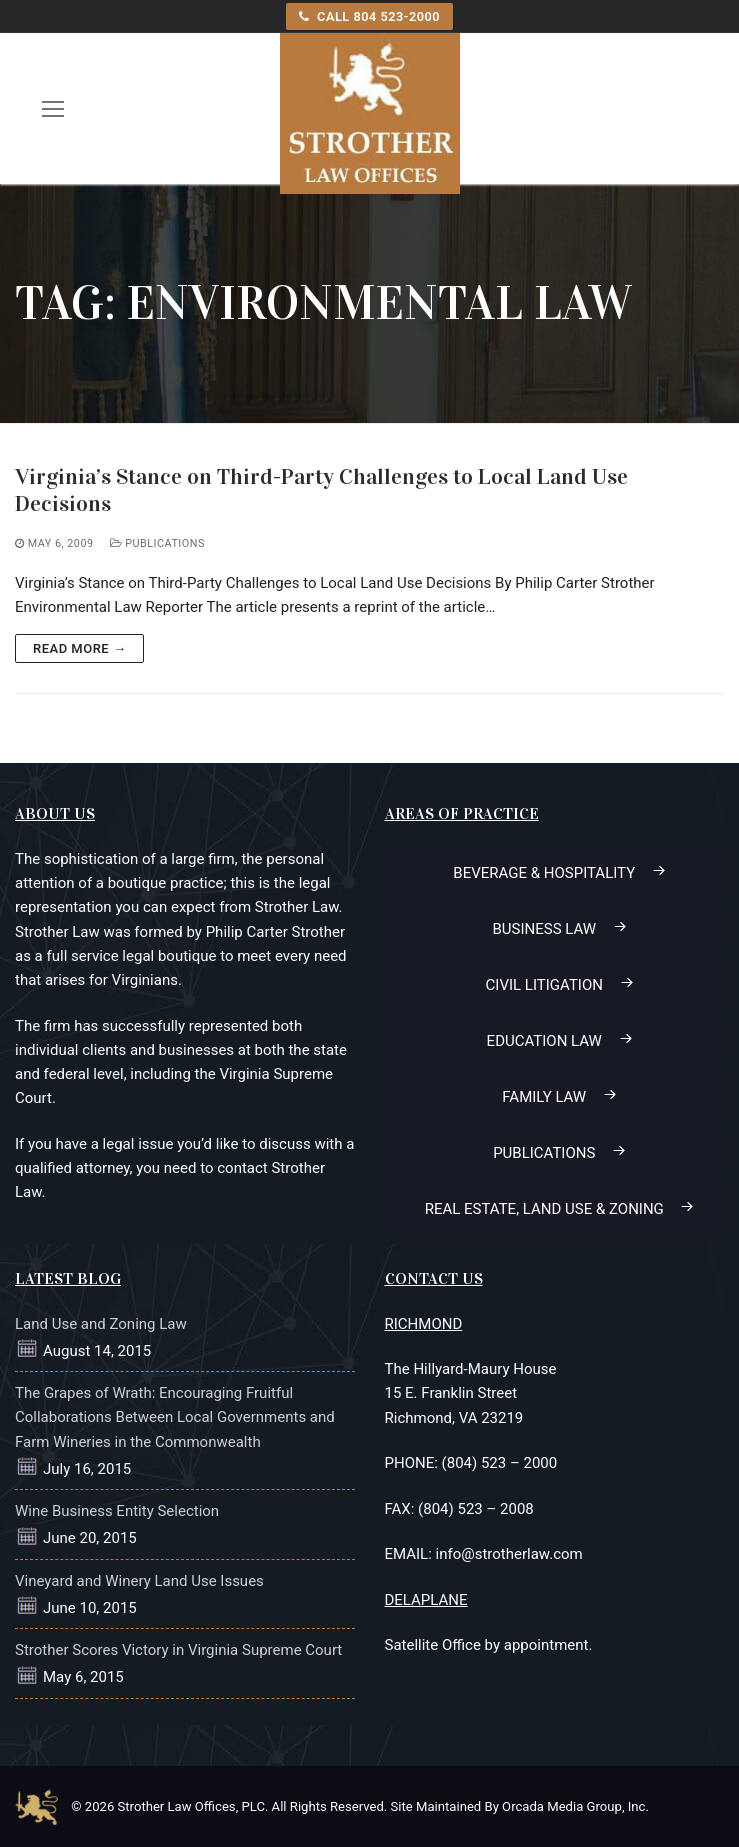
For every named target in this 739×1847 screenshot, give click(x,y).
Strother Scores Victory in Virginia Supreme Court (178, 1650)
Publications (157, 543)
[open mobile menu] (53, 108)
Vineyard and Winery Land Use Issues (139, 1581)
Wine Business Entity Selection (117, 1511)
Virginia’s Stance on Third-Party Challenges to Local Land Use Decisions (321, 490)
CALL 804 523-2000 (369, 16)
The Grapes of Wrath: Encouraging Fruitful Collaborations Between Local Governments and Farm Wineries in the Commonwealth (175, 1417)
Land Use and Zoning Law (101, 1324)
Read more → (79, 648)
